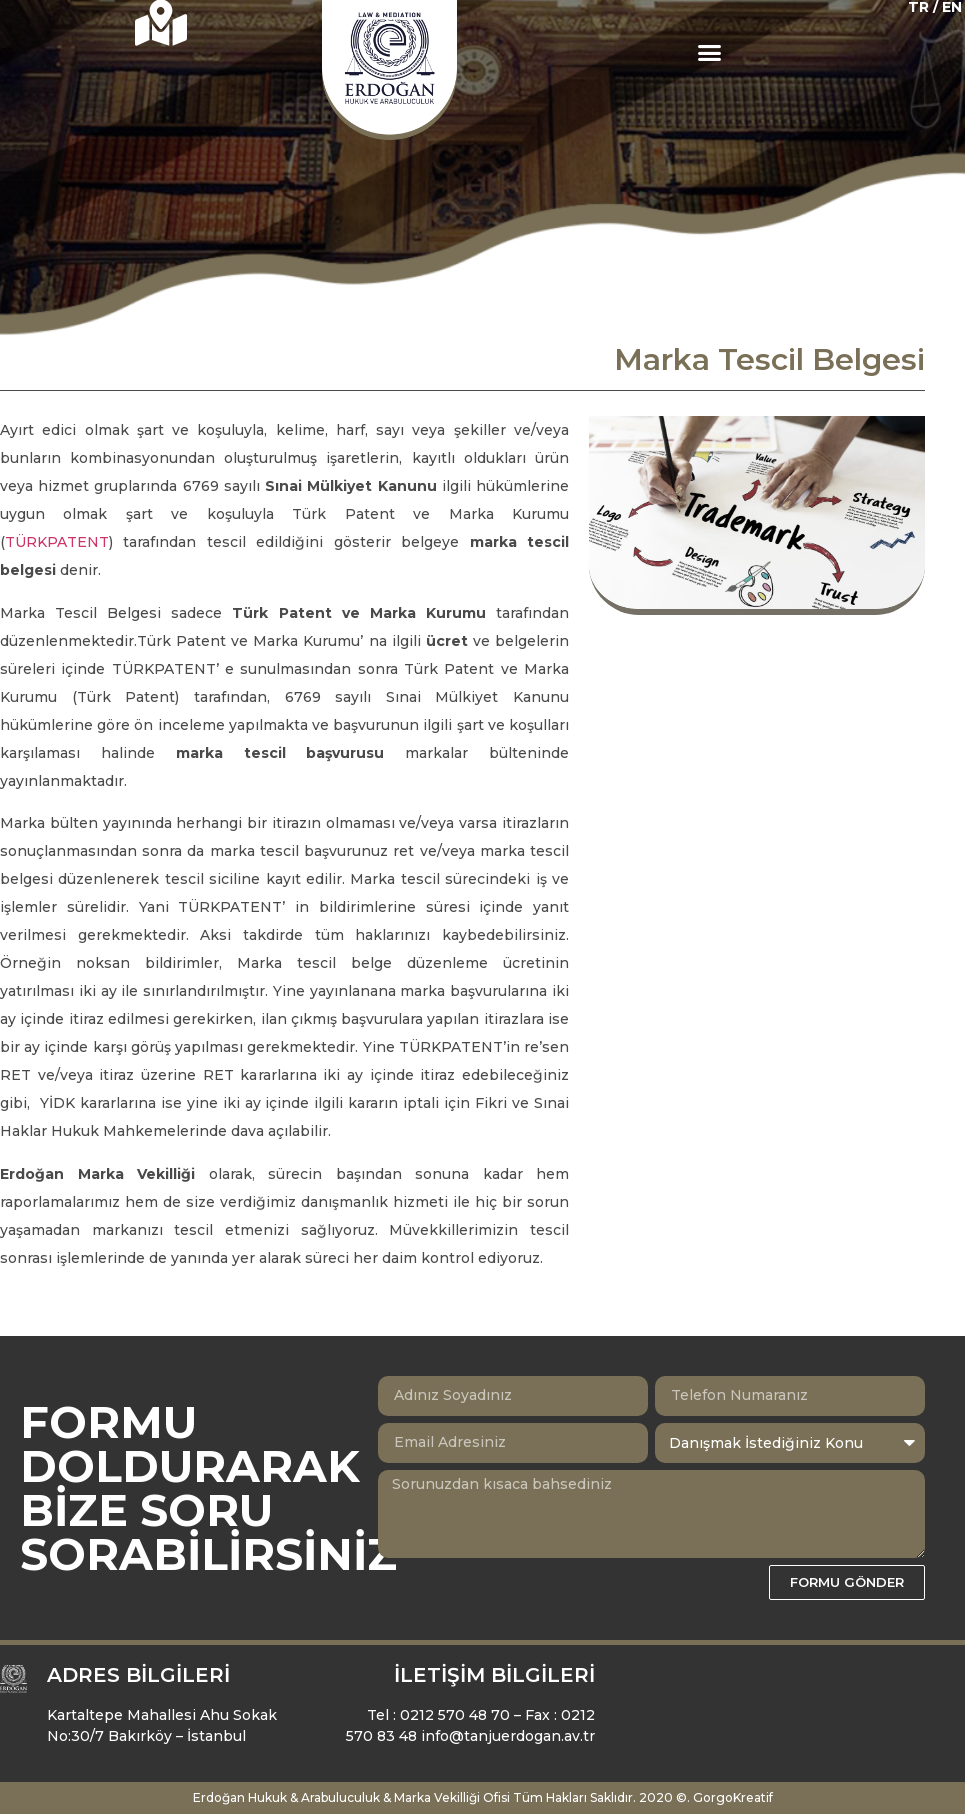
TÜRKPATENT (57, 542)
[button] (710, 53)
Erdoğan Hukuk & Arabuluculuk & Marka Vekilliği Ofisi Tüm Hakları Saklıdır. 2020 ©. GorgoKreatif (483, 1797)
